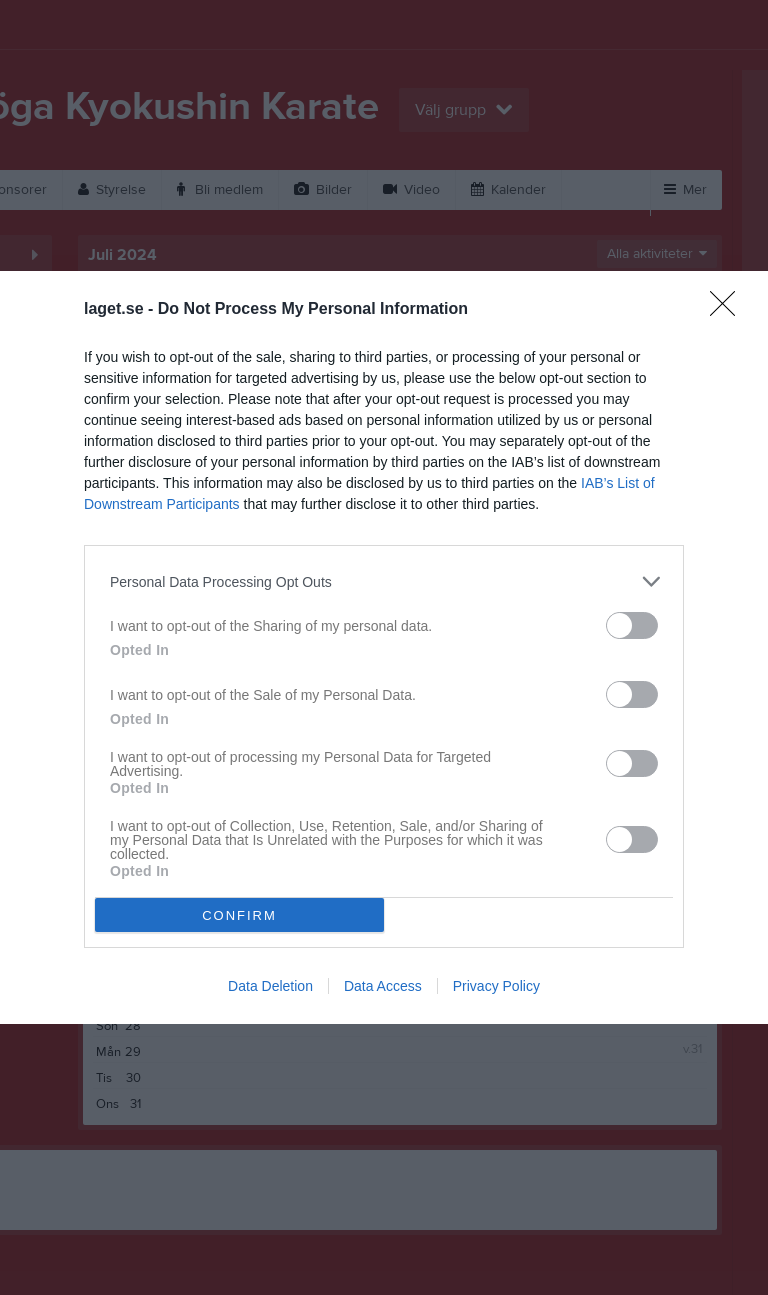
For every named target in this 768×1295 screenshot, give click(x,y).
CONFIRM (239, 915)
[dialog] (384, 647)
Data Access (383, 986)
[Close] (729, 310)
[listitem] (384, 581)
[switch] (632, 625)
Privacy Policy (496, 986)
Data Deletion (270, 986)
